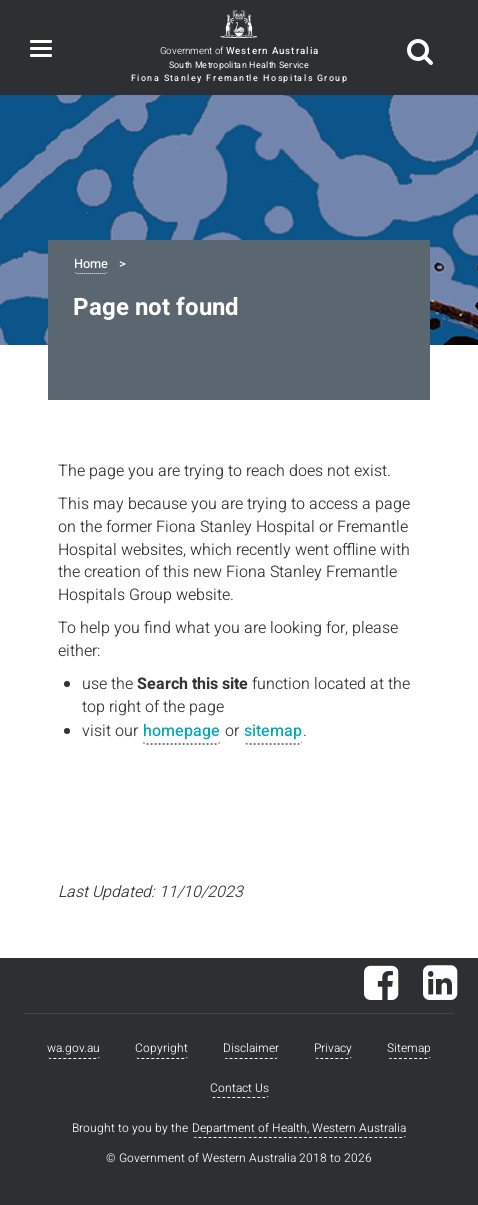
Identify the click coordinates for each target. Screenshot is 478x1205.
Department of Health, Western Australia (299, 1128)
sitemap (273, 731)
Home (91, 264)
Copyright (161, 1048)
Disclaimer (251, 1048)
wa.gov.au (73, 1048)
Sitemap (409, 1048)
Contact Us (239, 1088)
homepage (181, 731)
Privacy (333, 1048)
